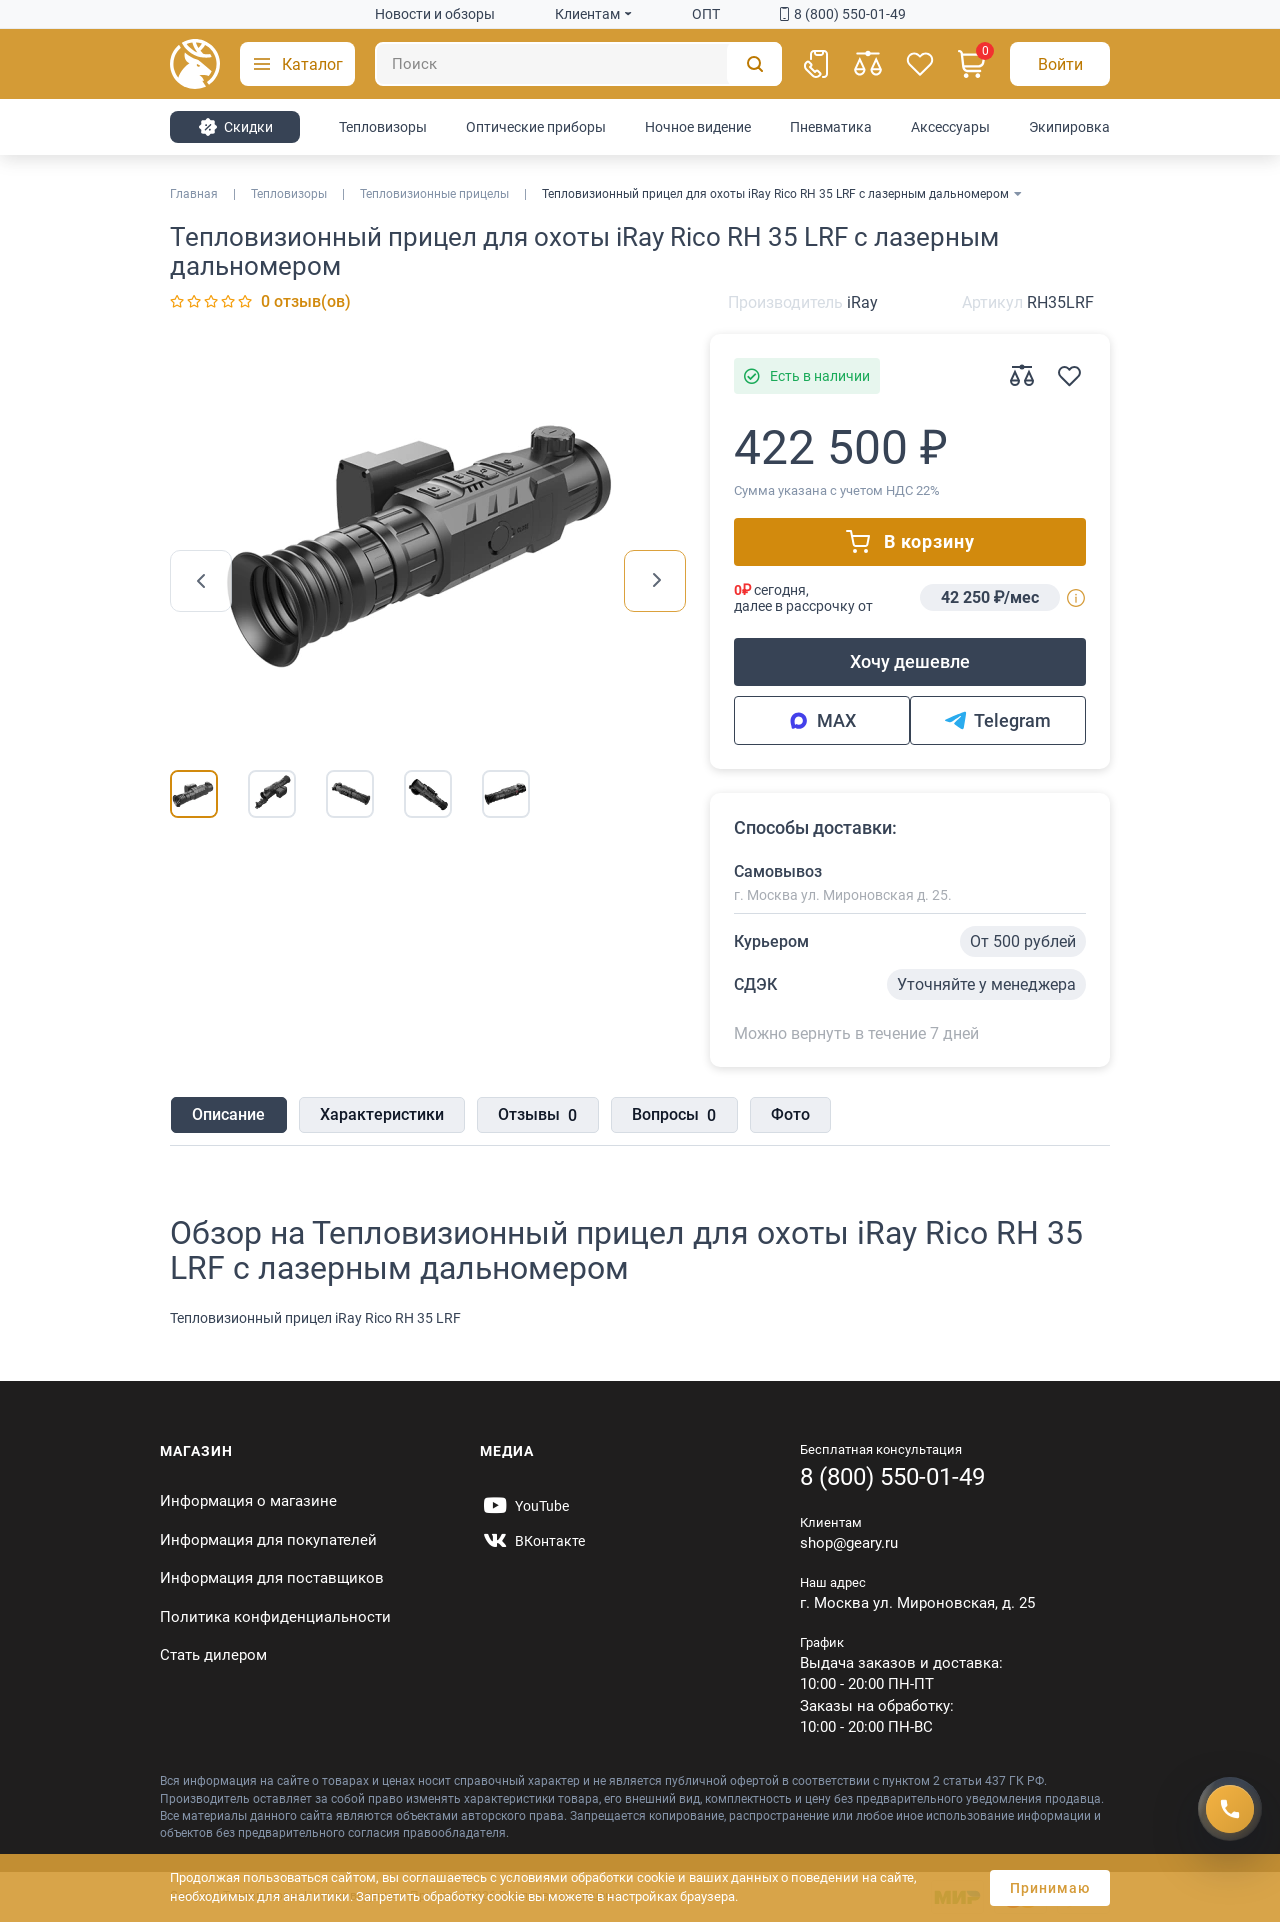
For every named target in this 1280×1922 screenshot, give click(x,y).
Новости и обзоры (435, 14)
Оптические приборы (536, 127)
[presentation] (201, 581)
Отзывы (535, 1117)
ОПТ (706, 14)
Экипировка (1069, 127)
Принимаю (1050, 1888)
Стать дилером (213, 1655)
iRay (862, 302)
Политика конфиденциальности (275, 1617)
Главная (194, 194)
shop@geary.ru (849, 1543)
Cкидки (235, 127)
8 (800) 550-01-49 (843, 14)
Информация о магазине (248, 1501)
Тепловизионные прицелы (434, 194)
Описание (227, 1115)
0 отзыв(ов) (306, 301)
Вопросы (671, 1117)
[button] (297, 64)
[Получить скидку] (1230, 1805)
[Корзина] (972, 64)
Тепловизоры (383, 127)
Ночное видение (698, 127)
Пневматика (831, 127)
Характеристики (380, 1115)
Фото (786, 1115)
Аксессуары (950, 127)
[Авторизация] (1060, 64)
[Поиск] (578, 64)
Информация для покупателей (268, 1540)
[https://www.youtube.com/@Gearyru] (524, 1506)
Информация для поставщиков (272, 1578)
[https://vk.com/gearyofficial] (532, 1541)
